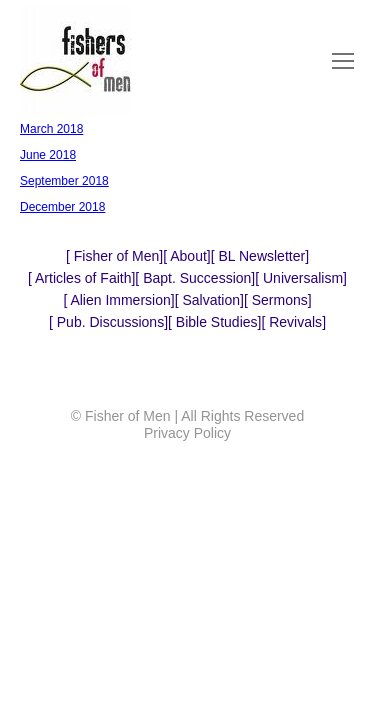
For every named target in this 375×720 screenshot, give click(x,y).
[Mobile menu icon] (343, 61)
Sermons (278, 300)
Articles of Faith (82, 278)
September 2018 (64, 181)
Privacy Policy (187, 433)
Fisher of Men (114, 256)
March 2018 (51, 129)
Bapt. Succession (195, 278)
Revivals (293, 322)
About (187, 256)
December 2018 (62, 207)
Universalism (301, 278)
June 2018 (48, 155)
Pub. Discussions (108, 322)
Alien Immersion (118, 300)
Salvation (209, 300)
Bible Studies (215, 322)
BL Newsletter (260, 256)
